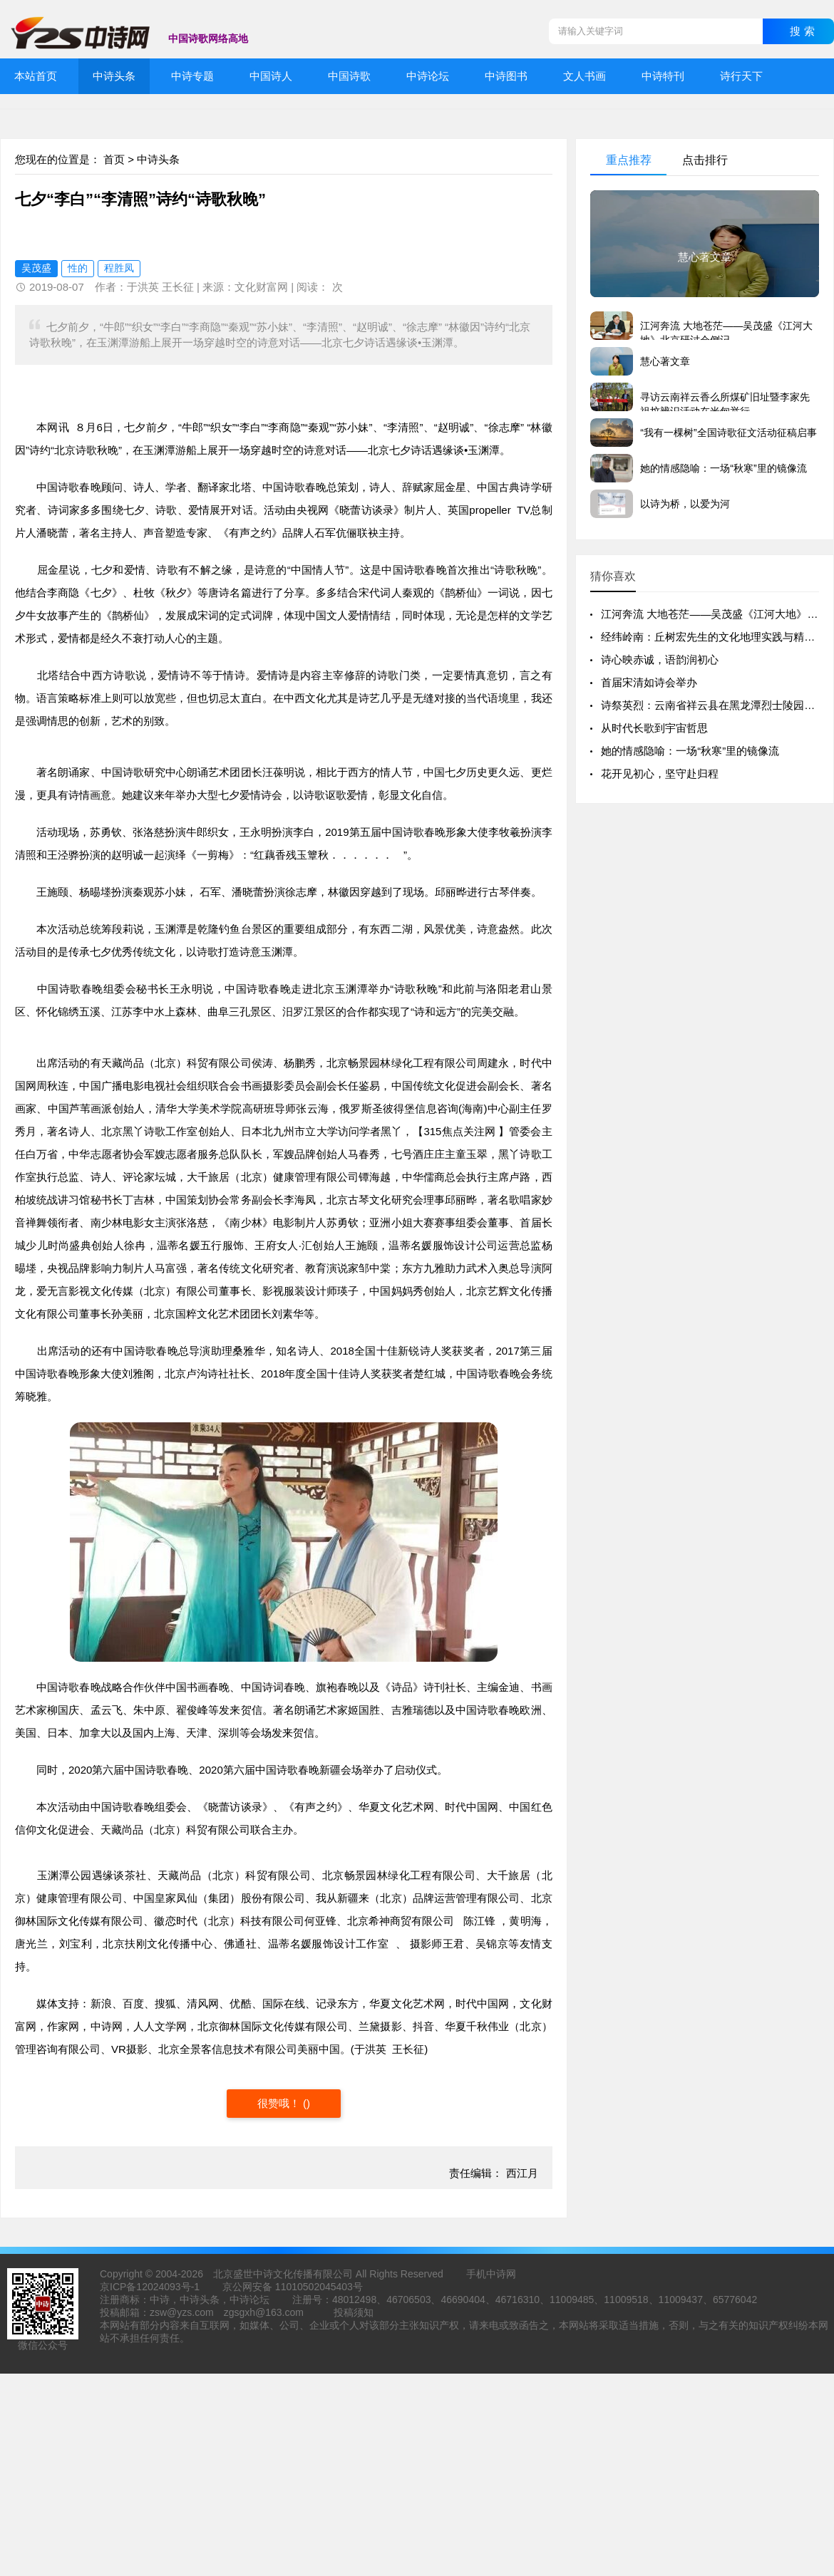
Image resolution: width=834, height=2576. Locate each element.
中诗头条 (158, 159)
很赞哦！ (280, 2103)
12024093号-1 (168, 2286)
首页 (114, 159)
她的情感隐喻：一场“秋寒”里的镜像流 (690, 751)
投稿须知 (354, 2312)
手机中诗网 (491, 2274)
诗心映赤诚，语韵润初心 (660, 659)
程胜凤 (119, 268)
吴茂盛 (36, 268)
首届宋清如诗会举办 (649, 682)
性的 (78, 268)
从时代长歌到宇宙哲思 (654, 728)
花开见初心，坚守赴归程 (660, 773)
